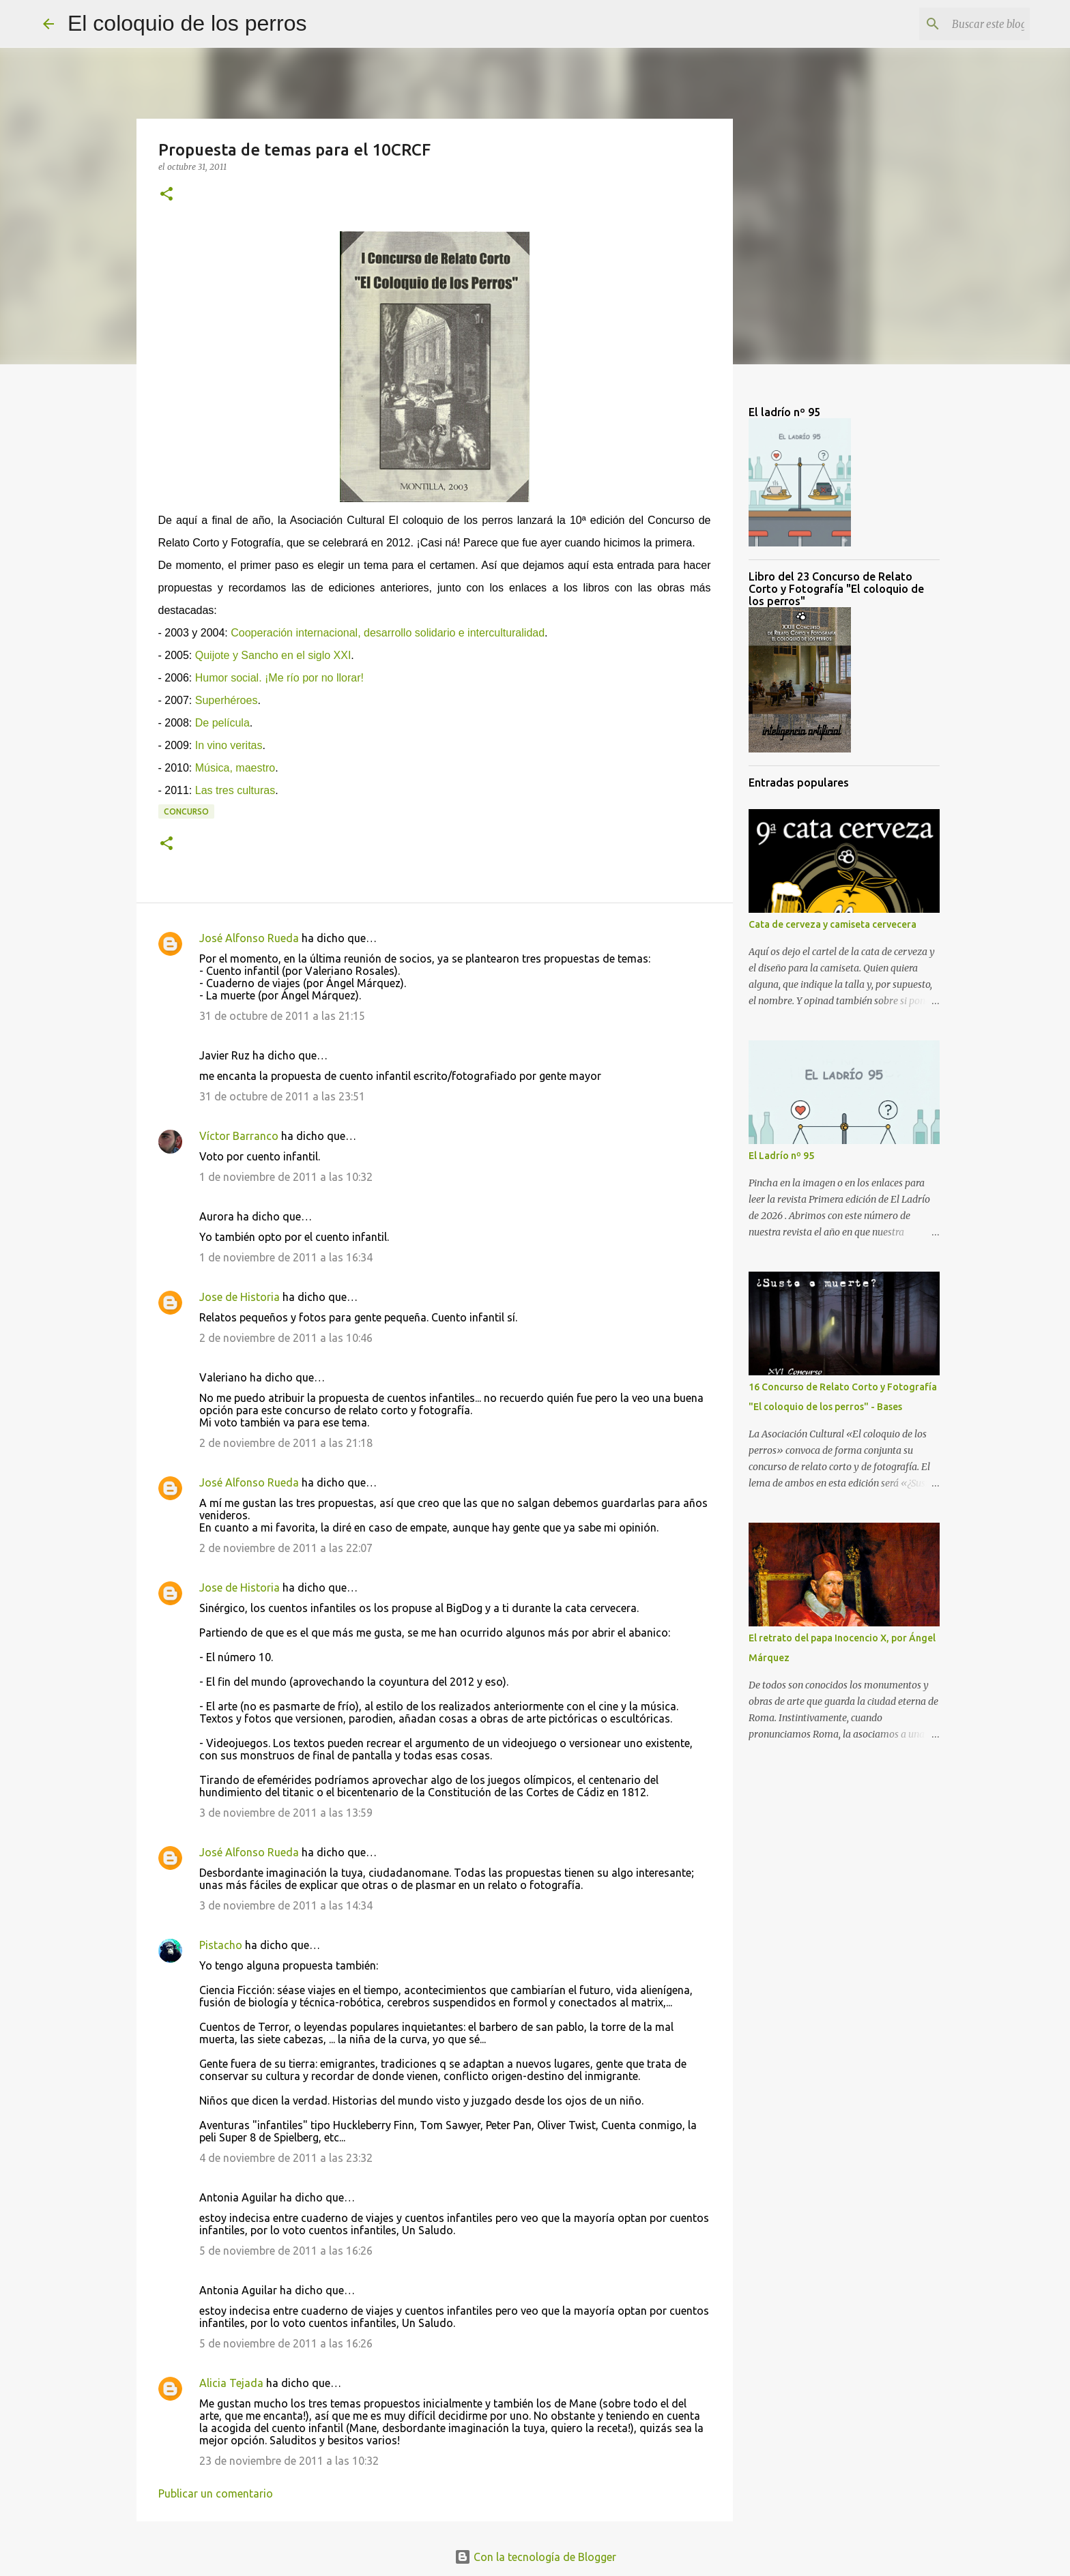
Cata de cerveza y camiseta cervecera (832, 924)
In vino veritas (229, 745)
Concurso (186, 811)
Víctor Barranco (238, 1136)
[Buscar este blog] (958, 24)
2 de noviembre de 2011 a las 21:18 (286, 1443)
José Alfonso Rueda (249, 938)
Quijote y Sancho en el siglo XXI (273, 655)
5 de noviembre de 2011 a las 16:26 (286, 2250)
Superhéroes (226, 700)
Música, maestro (235, 768)
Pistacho (220, 1945)
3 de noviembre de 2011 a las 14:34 (286, 1905)
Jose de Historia (239, 1297)
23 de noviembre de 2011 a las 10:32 (289, 2461)
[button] (166, 195)
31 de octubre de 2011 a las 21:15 (282, 1016)
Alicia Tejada (231, 2383)
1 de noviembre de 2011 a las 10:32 (286, 1177)
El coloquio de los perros (187, 23)
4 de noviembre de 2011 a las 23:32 (286, 2158)
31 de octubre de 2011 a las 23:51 (282, 1096)
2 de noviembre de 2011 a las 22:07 (286, 1548)
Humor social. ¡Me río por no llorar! (279, 678)
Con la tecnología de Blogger (535, 2557)
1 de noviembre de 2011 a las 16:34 (286, 1257)
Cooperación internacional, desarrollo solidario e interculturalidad (388, 633)
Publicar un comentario (215, 2493)
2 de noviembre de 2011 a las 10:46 (286, 1338)
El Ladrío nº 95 (781, 1155)
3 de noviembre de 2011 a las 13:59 (286, 1812)
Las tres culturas (235, 790)
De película (222, 723)
